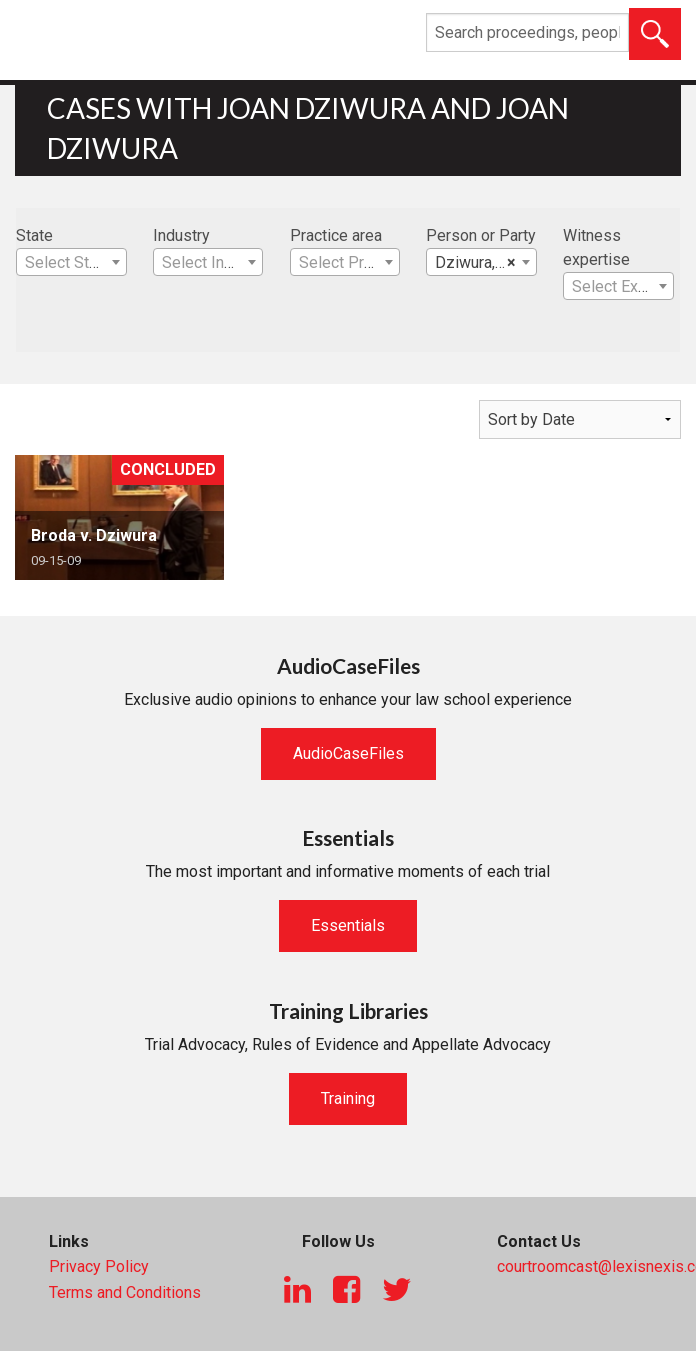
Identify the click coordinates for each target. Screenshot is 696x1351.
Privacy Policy (99, 1266)
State (34, 235)
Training (348, 1098)
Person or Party (481, 235)
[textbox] (71, 263)
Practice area (336, 235)
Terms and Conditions (125, 1292)
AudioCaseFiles (348, 753)
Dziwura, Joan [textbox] (484, 263)
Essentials (348, 925)
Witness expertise (596, 247)
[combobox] (71, 262)
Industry (181, 235)
